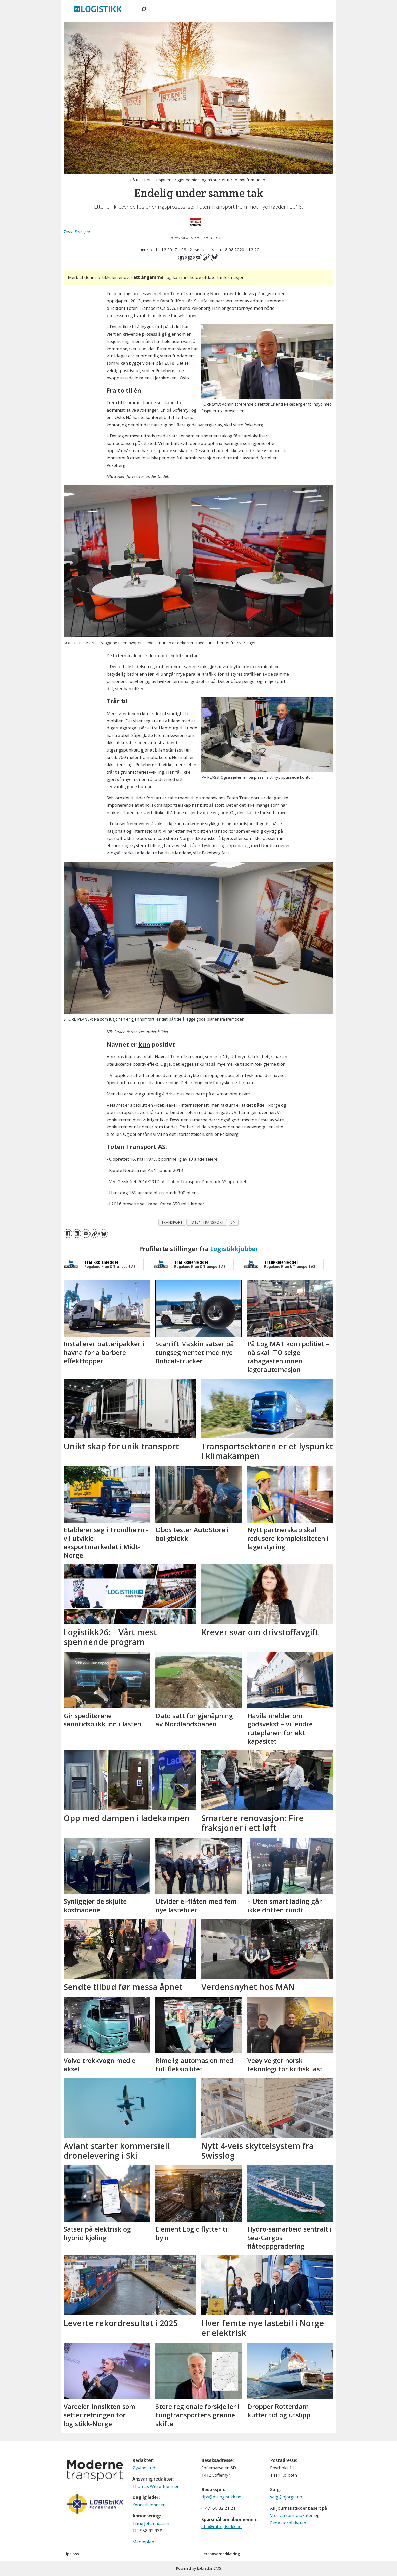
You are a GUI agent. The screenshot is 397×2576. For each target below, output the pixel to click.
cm (233, 1222)
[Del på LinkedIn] (190, 257)
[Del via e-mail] (198, 257)
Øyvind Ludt (144, 2468)
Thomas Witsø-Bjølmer (155, 2486)
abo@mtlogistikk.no (221, 2526)
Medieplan (143, 2542)
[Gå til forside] (98, 9)
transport (172, 1222)
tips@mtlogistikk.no (221, 2497)
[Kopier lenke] (206, 257)
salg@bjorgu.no (286, 2497)
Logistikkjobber (234, 1248)
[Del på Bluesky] (214, 257)
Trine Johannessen (150, 2523)
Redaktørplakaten (288, 2523)
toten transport (206, 1222)
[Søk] (143, 9)
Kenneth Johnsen (148, 2505)
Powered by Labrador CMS (198, 2568)
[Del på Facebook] (182, 257)
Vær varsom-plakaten (291, 2515)
